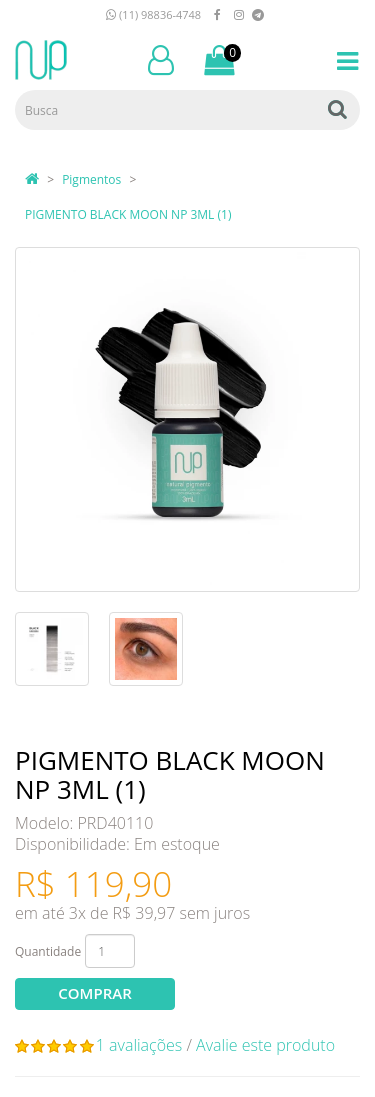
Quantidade (48, 951)
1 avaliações (139, 1045)
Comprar (94, 993)
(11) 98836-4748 (153, 14)
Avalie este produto (265, 1045)
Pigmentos (91, 179)
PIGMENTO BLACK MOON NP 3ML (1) (128, 214)
